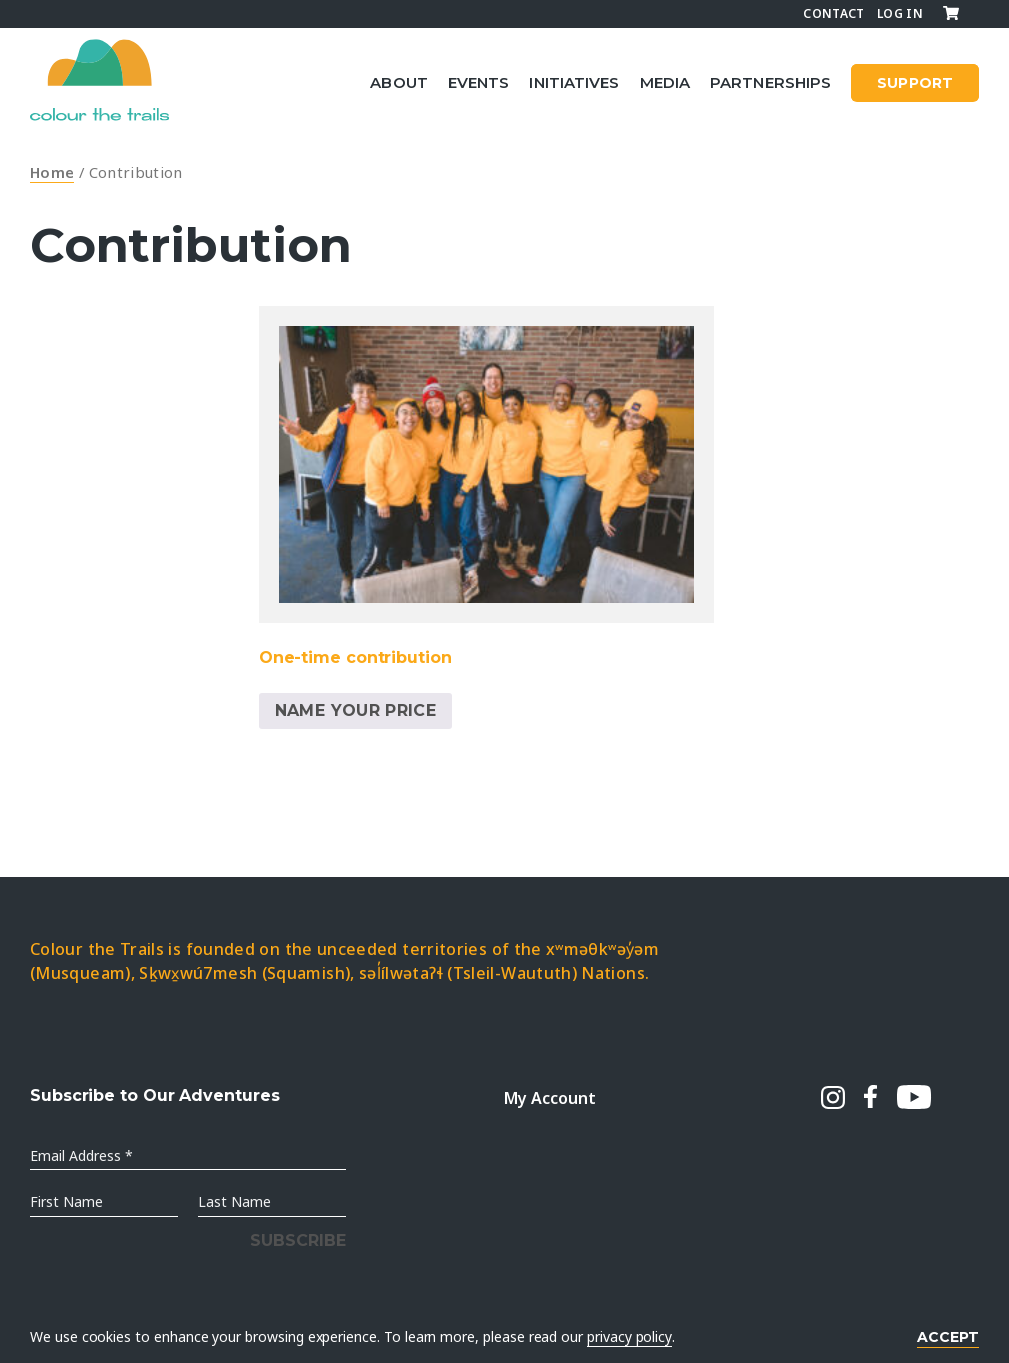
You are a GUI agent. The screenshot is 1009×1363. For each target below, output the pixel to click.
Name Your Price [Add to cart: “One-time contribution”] (355, 710)
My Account (549, 1098)
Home (52, 172)
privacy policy (629, 1336)
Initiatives (574, 82)
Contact (834, 13)
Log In (900, 13)
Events (479, 82)
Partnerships (770, 82)
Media (665, 82)
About (399, 82)
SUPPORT (915, 83)
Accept (948, 1337)
